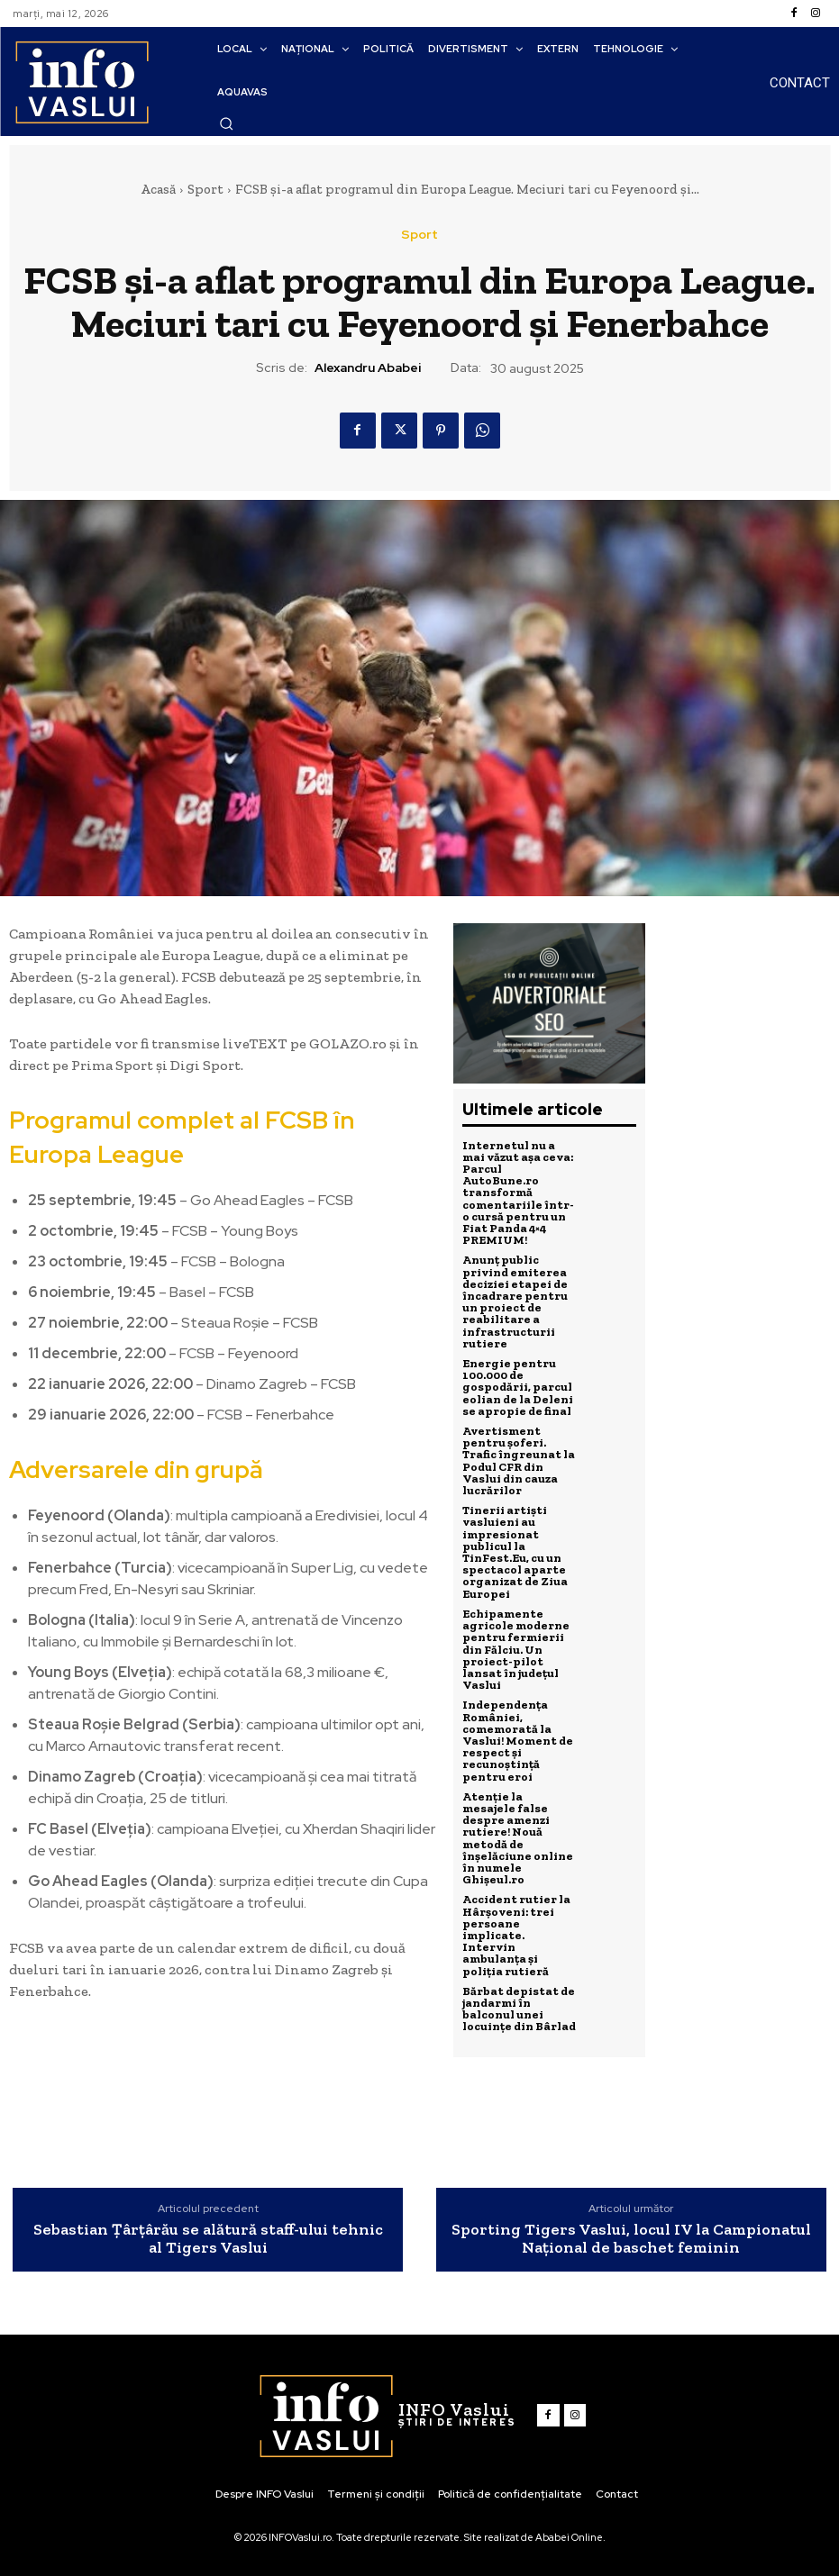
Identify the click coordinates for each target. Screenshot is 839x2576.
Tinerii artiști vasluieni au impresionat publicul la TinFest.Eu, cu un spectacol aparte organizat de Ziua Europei (515, 1546)
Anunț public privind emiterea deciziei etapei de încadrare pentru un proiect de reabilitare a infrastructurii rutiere (515, 1299)
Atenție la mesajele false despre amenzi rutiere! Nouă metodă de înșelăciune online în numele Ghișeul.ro (517, 1828)
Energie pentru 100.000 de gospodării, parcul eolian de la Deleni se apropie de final (517, 1384)
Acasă (158, 189)
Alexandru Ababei (368, 368)
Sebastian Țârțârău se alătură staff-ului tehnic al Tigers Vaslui (208, 2239)
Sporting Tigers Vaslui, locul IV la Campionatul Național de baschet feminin (631, 2239)
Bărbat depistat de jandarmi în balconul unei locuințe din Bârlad (519, 1997)
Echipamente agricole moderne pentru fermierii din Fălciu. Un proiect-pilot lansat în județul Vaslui (516, 1642)
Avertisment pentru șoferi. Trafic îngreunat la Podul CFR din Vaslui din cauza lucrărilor (518, 1456)
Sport (205, 189)
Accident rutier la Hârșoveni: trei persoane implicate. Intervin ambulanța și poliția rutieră (516, 1924)
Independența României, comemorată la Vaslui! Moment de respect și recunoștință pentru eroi (517, 1732)
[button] (226, 123)
